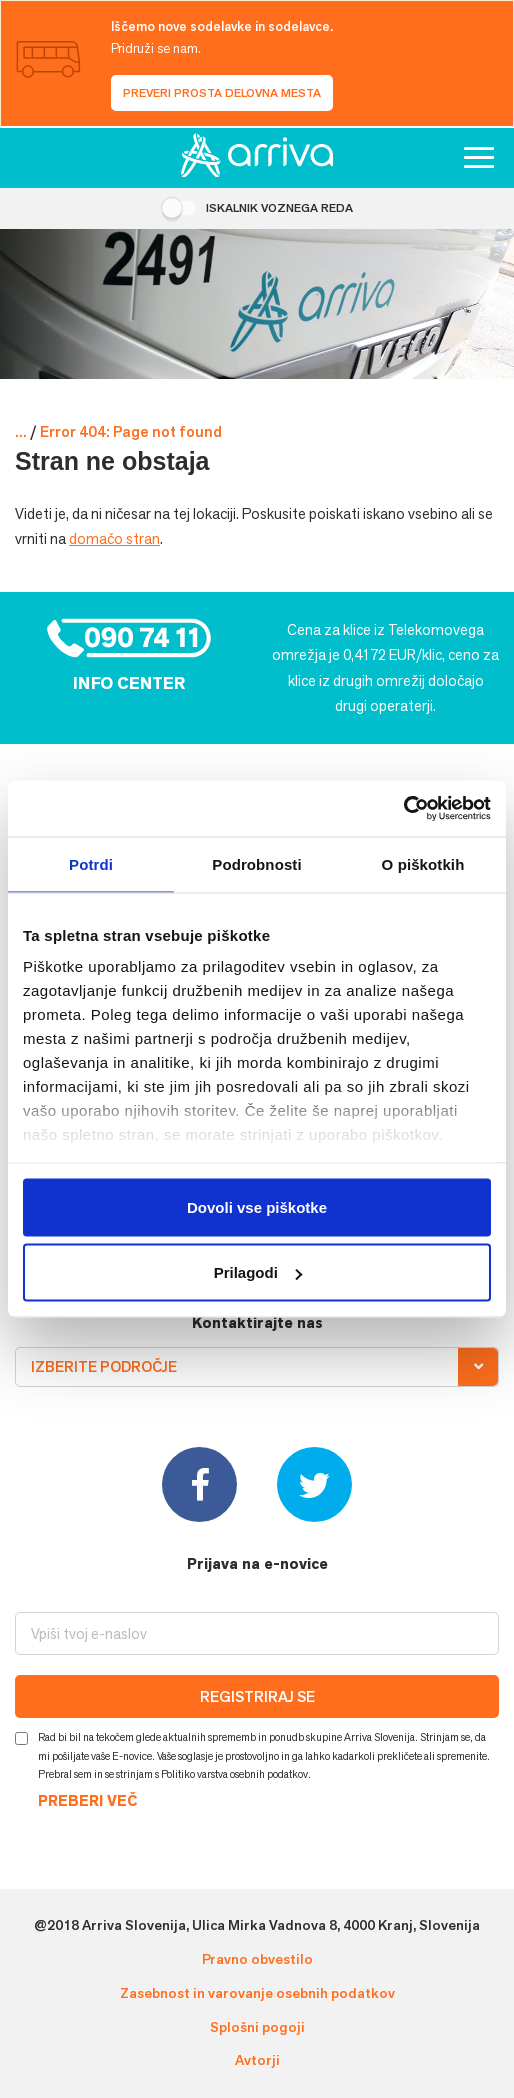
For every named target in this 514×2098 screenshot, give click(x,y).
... (21, 431)
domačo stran (114, 538)
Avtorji (257, 2060)
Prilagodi (258, 1272)
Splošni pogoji (257, 2027)
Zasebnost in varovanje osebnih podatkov (257, 1993)
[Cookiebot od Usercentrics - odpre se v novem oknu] (403, 809)
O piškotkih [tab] (423, 863)
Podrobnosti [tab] (256, 863)
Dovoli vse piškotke (257, 1206)
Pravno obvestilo (257, 1959)
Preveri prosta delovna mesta (222, 93)
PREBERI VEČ (87, 1801)
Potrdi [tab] (91, 863)
